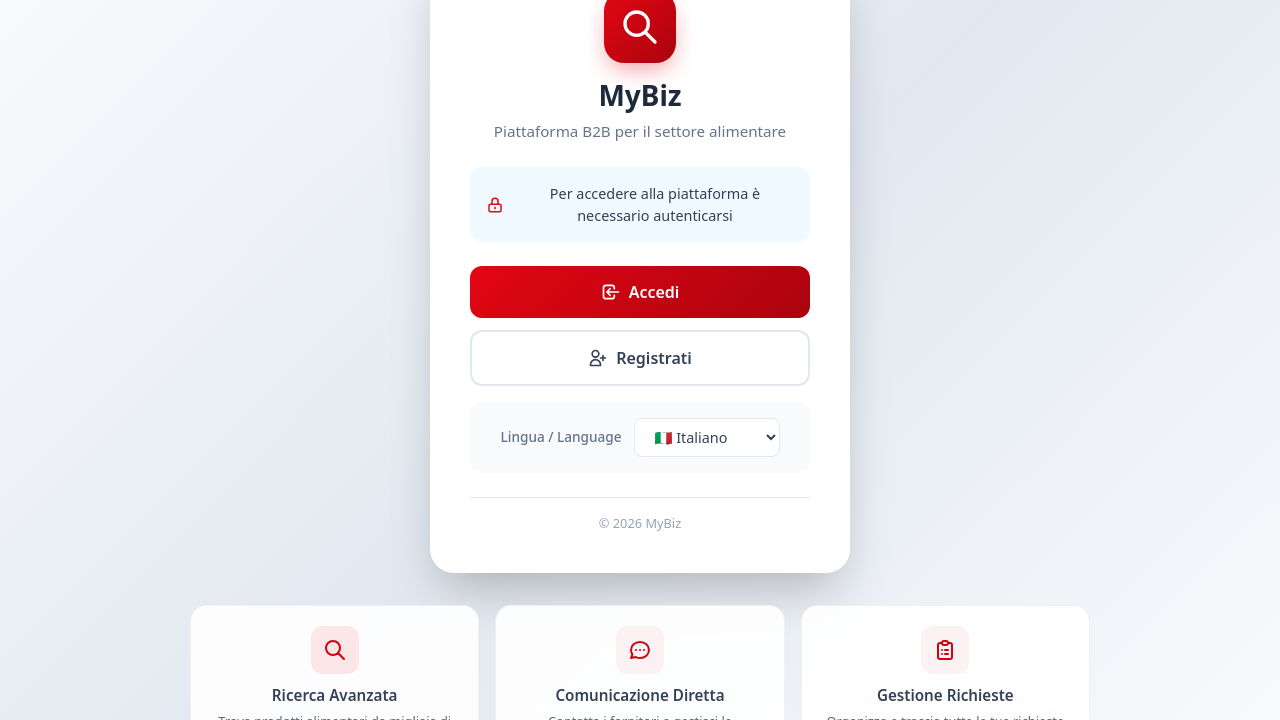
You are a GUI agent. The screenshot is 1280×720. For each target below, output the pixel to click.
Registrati (640, 358)
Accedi (640, 292)
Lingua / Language (561, 436)
